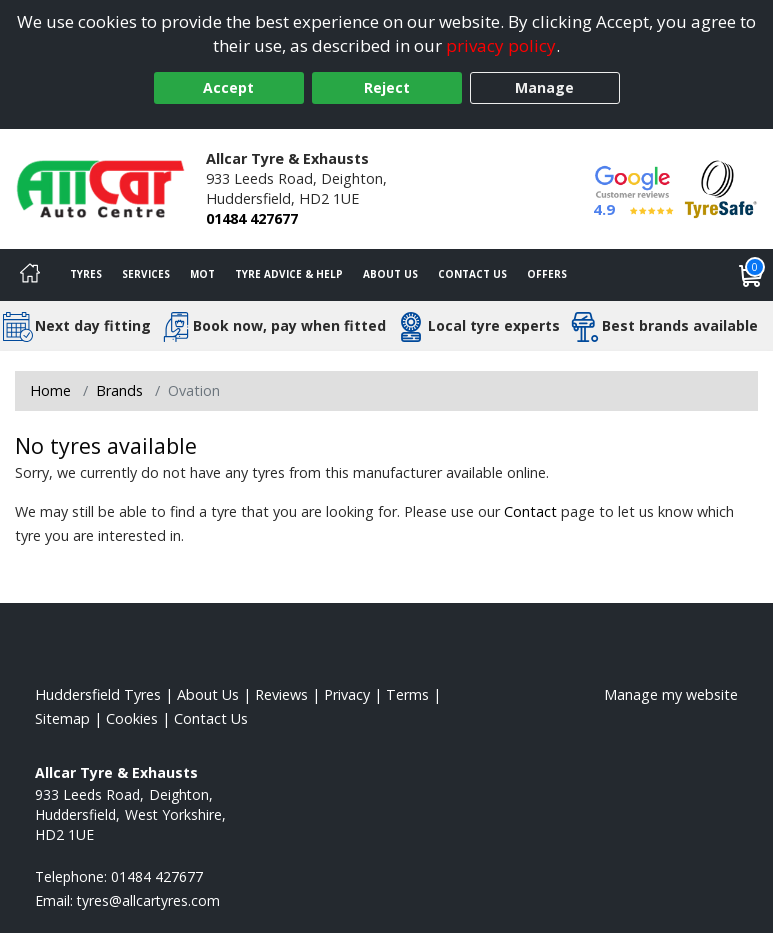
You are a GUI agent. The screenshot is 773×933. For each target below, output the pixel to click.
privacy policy (501, 45)
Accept (228, 87)
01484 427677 (252, 218)
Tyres (86, 274)
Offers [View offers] (547, 274)
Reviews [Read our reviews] (281, 694)
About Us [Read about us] (208, 694)
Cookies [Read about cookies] (132, 718)
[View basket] (751, 275)
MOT (202, 274)
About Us (390, 274)
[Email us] (148, 900)
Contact (530, 511)
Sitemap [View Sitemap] (62, 718)
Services (146, 274)
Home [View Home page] (50, 390)
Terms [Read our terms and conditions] (407, 694)
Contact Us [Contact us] (472, 274)
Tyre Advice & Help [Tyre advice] (289, 274)
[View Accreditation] (721, 187)
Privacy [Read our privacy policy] (347, 694)
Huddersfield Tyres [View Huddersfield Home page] (98, 694)
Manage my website (671, 694)
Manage (544, 87)
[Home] (30, 275)
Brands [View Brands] (119, 390)
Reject (387, 87)
